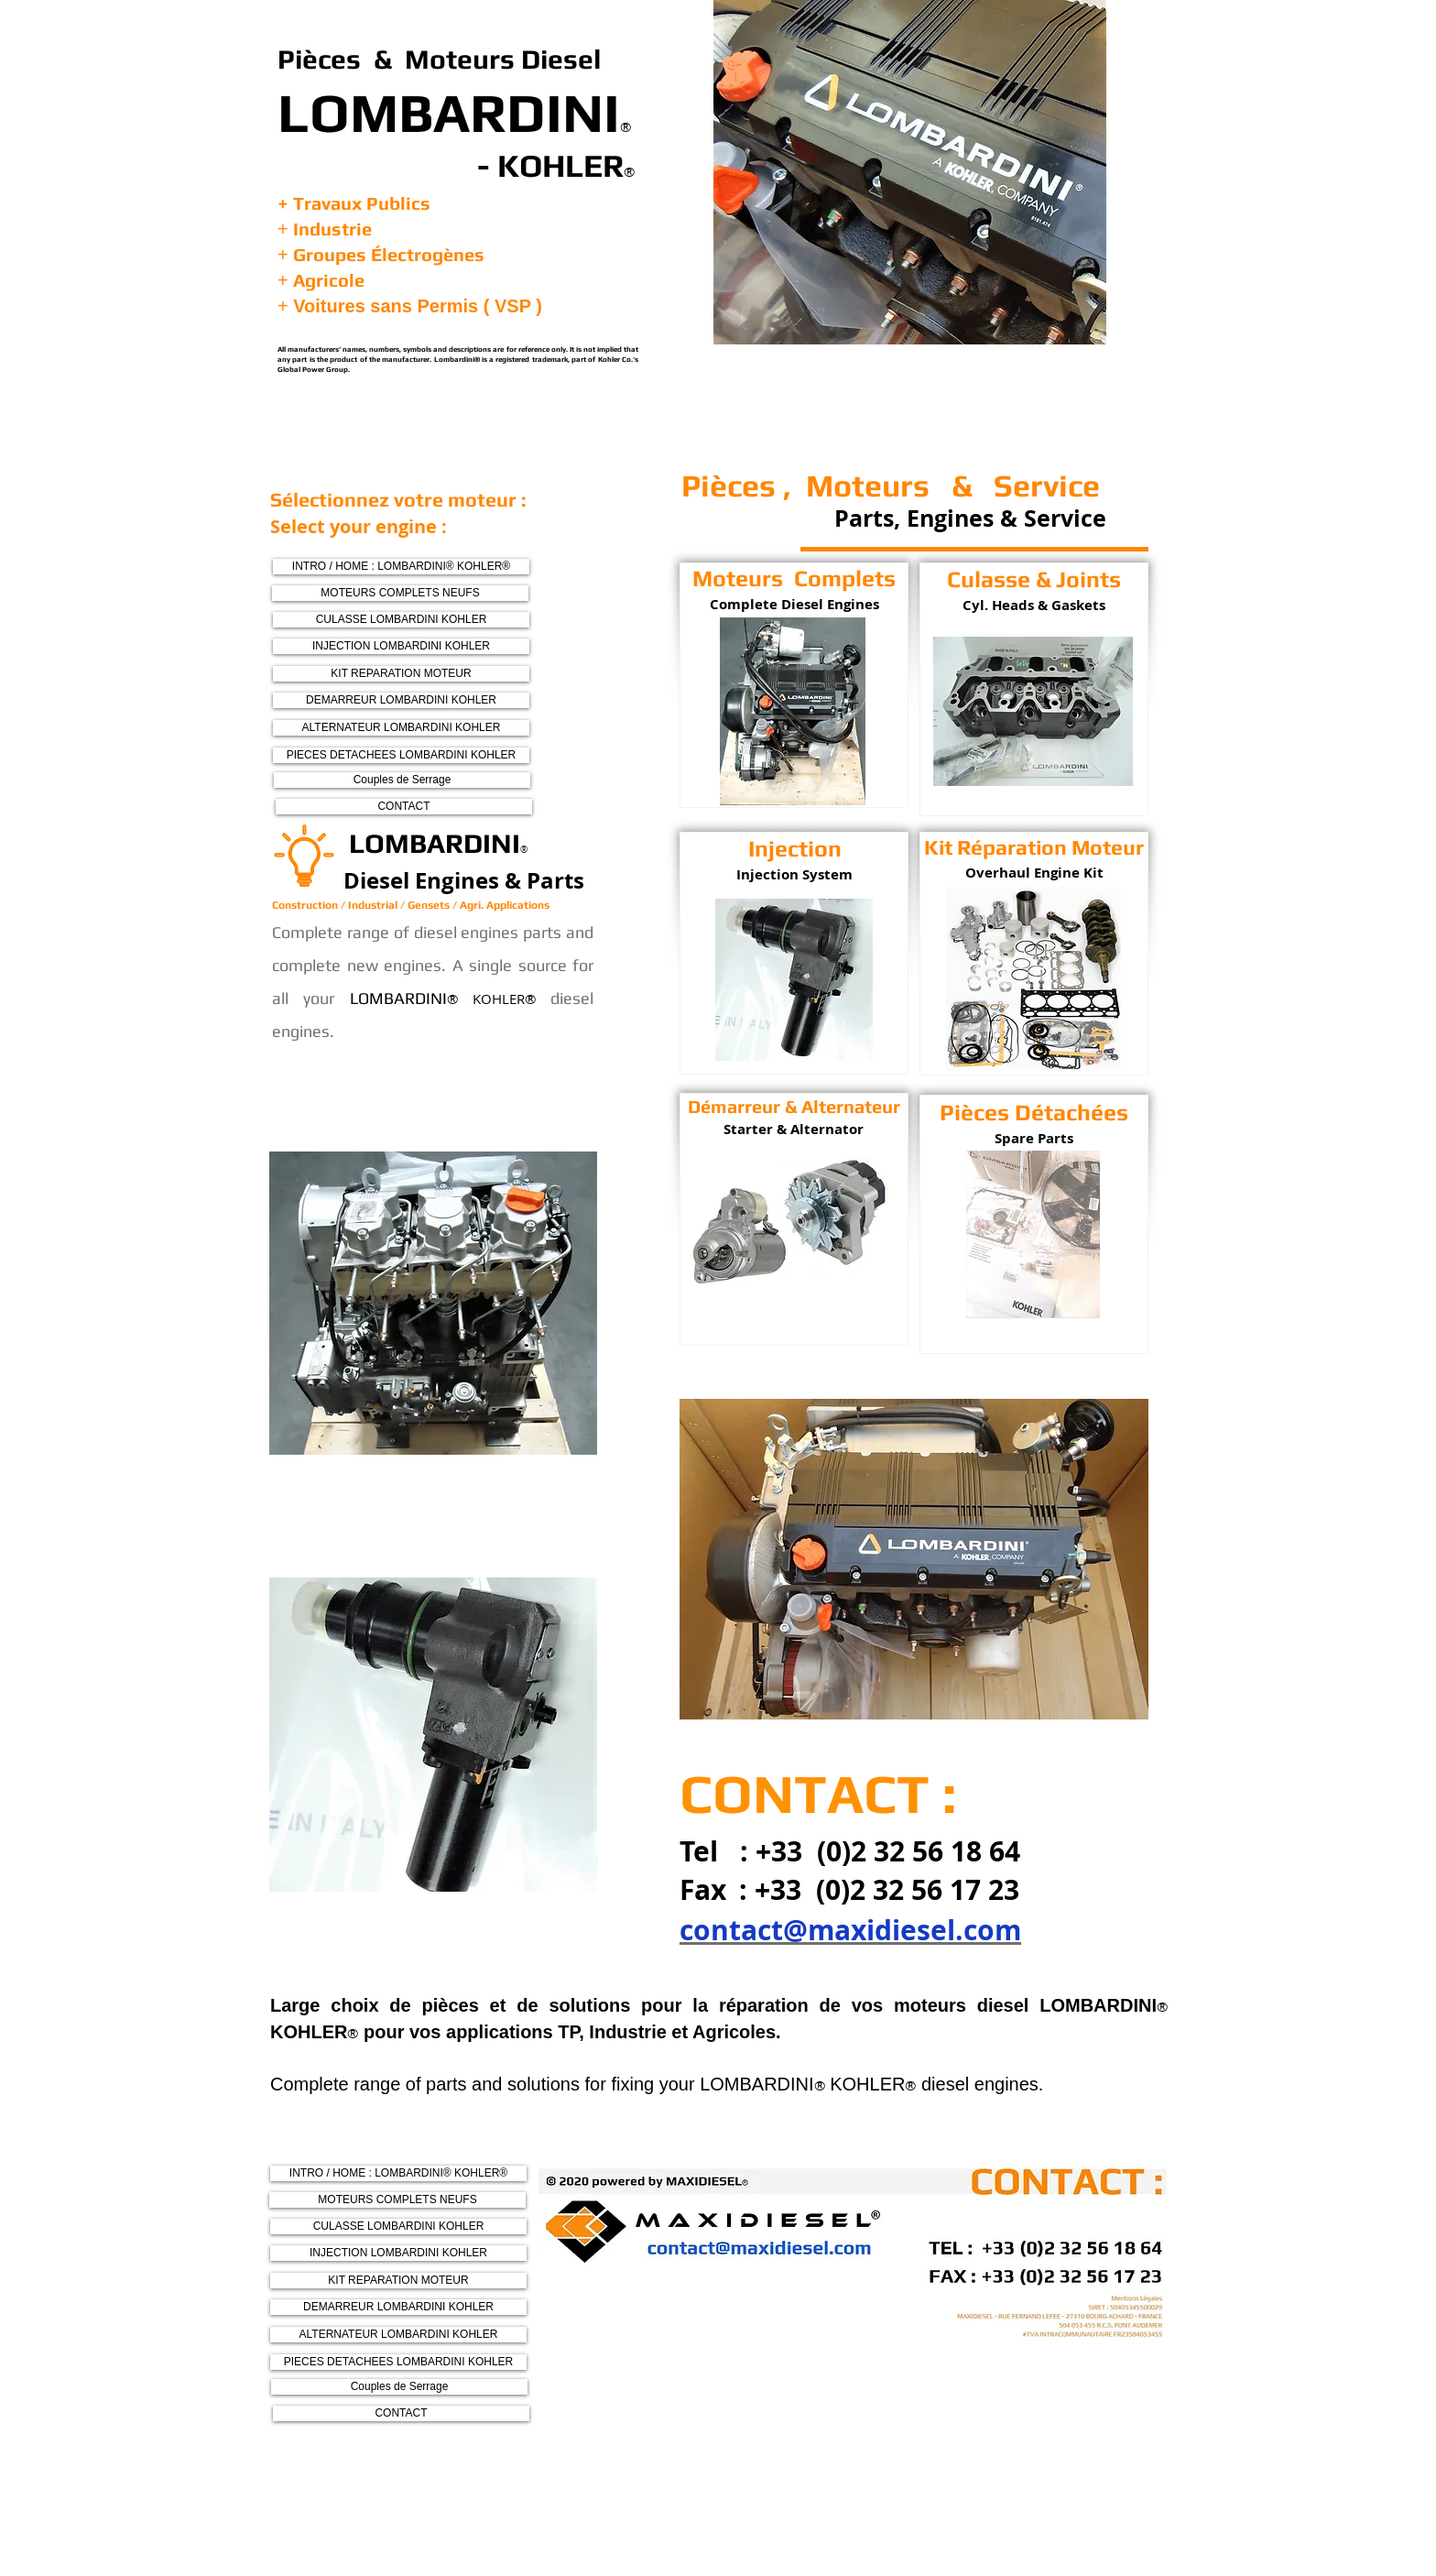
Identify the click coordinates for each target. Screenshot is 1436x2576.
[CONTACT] (404, 806)
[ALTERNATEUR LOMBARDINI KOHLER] (401, 728)
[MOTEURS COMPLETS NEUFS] (400, 593)
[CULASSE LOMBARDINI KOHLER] (401, 620)
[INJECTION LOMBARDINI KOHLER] (401, 646)
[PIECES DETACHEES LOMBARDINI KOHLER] (401, 755)
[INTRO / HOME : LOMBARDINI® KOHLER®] (401, 566)
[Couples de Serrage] (402, 780)
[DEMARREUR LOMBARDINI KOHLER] (401, 700)
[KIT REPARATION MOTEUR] (401, 674)
